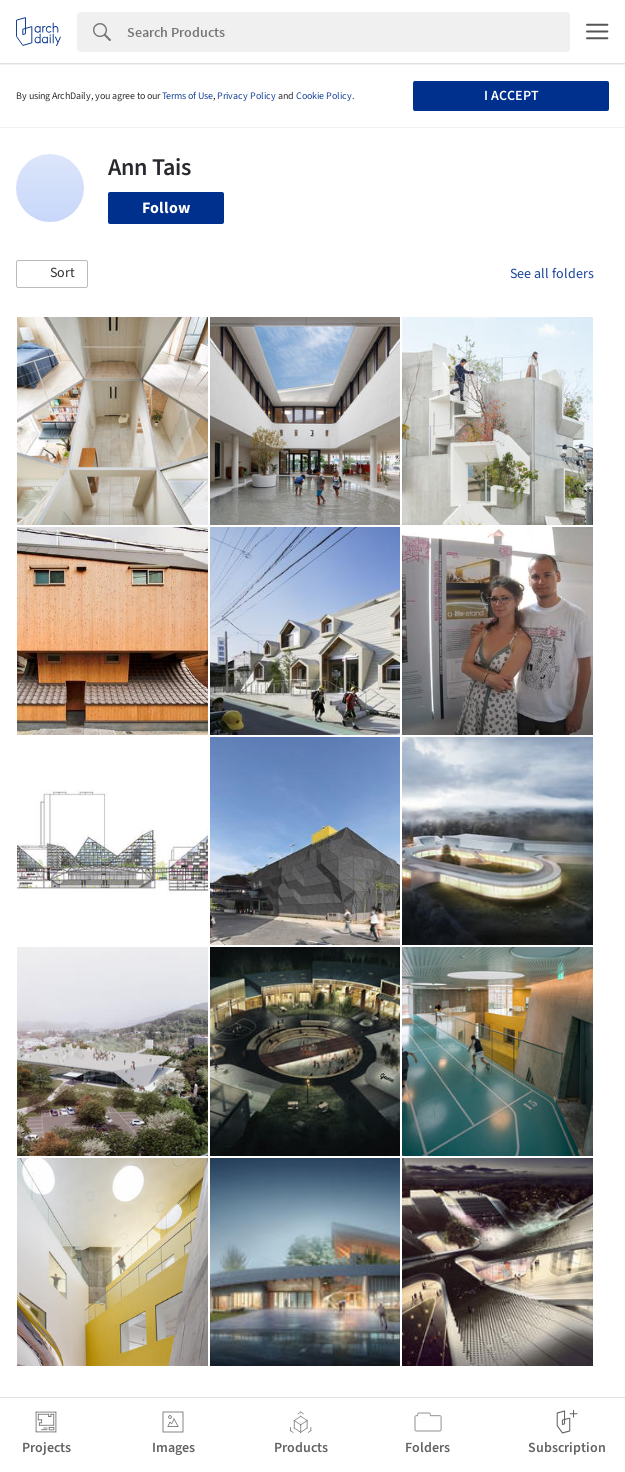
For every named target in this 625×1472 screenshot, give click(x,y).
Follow (166, 208)
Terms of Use (187, 96)
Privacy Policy (246, 96)
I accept (511, 96)
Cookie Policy (324, 96)
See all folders (552, 274)
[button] (52, 274)
